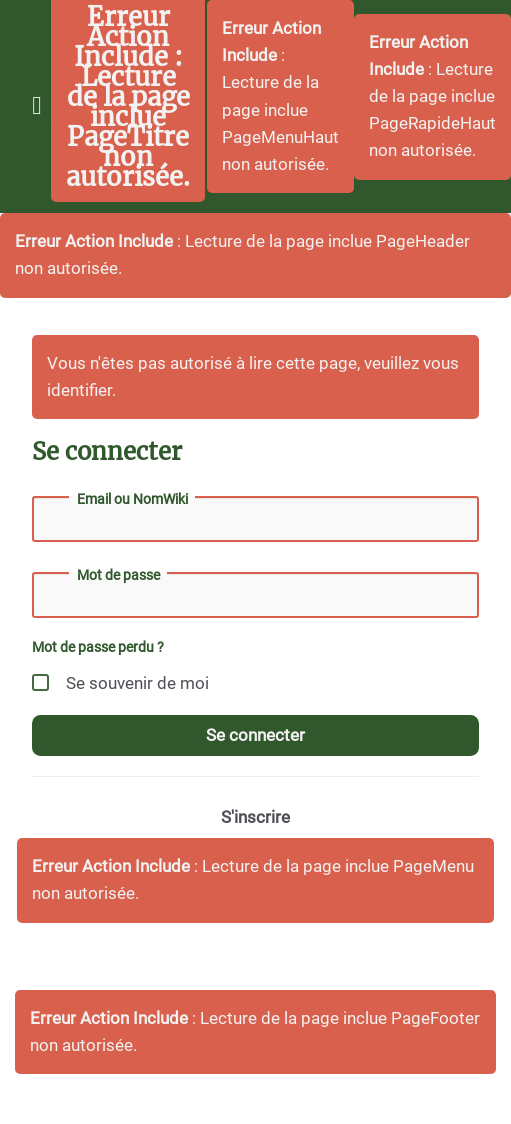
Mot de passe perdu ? (98, 647)
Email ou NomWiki (132, 499)
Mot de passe (118, 575)
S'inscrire (255, 817)
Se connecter (255, 735)
